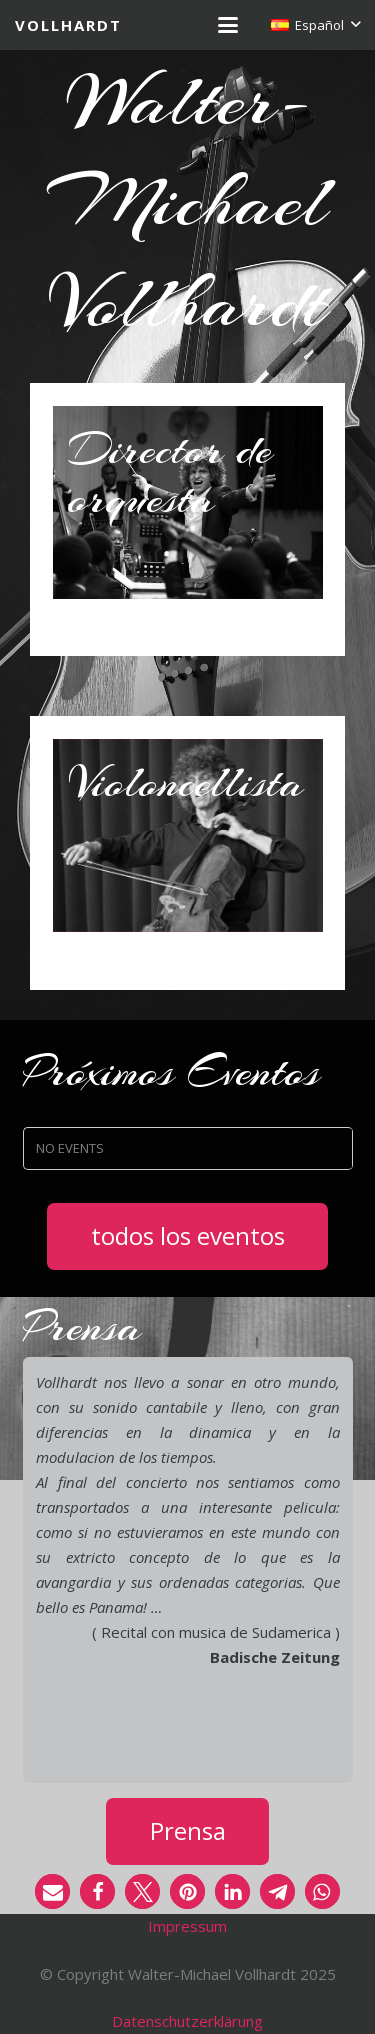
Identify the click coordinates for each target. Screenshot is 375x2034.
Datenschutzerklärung (187, 2021)
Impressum (187, 1926)
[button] (228, 25)
